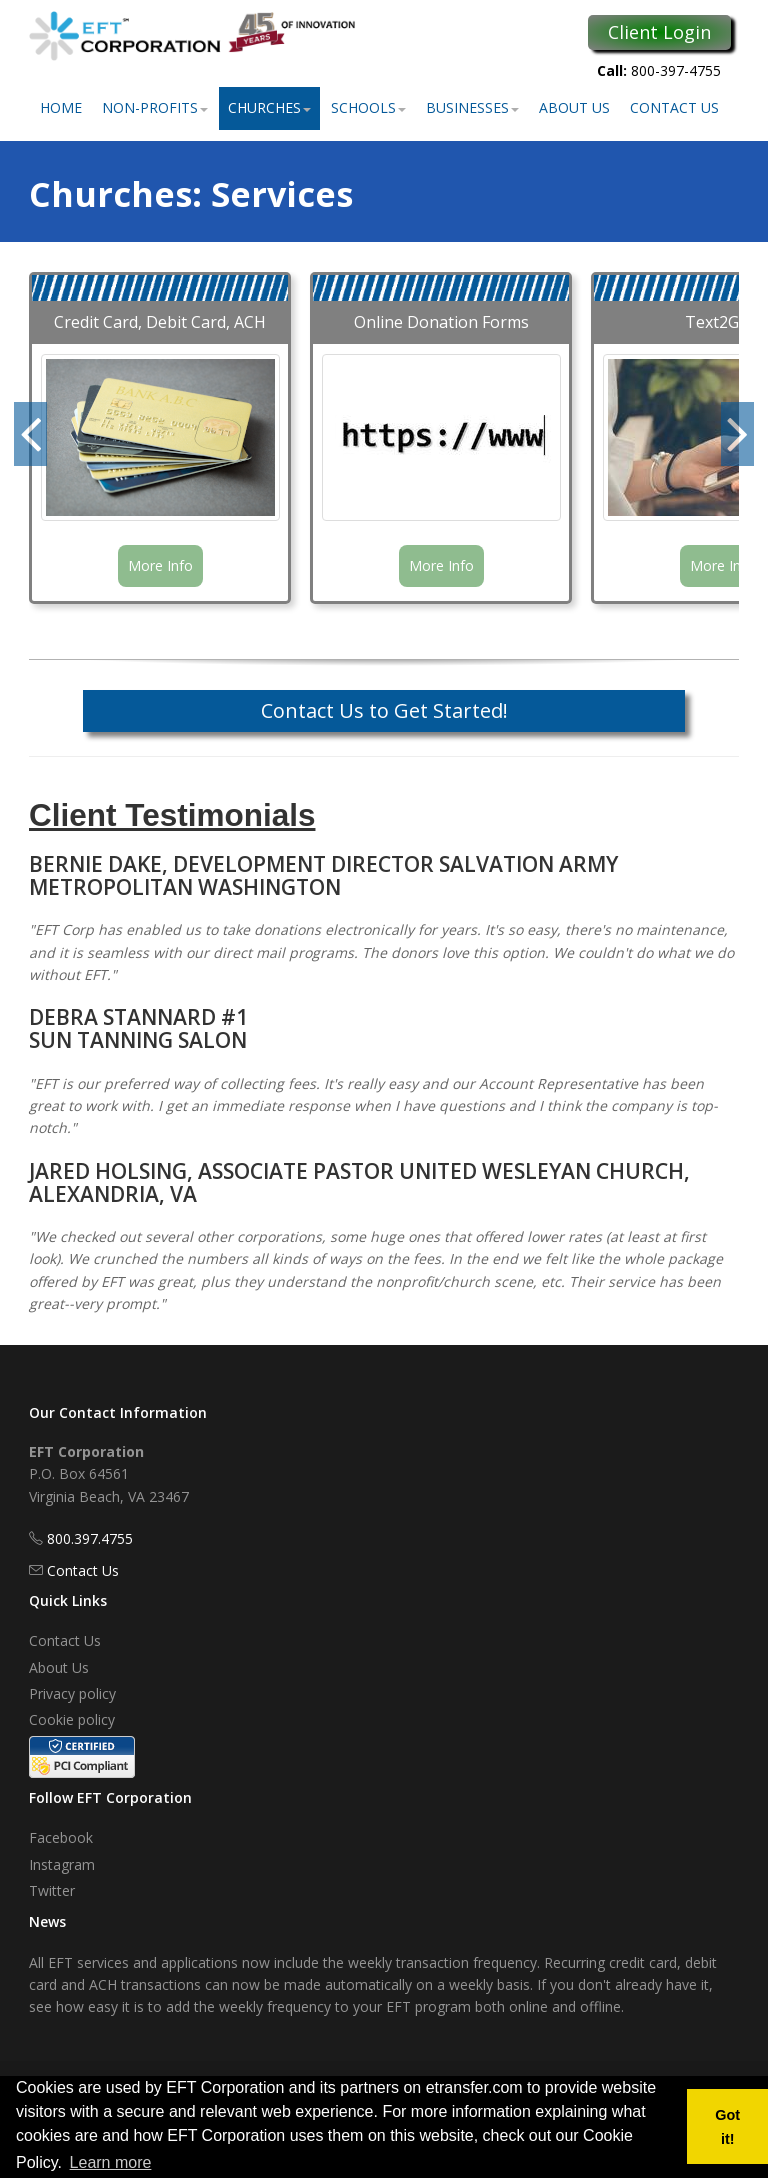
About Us (574, 107)
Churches (269, 107)
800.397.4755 (90, 1538)
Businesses (472, 107)
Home (61, 107)
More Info (160, 565)
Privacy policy (72, 1693)
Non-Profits (155, 107)
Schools (368, 107)
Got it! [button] (727, 2127)
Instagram (62, 1864)
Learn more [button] (111, 2162)
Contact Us (674, 107)
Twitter (52, 1890)
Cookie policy (72, 1719)
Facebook (61, 1837)
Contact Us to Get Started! (384, 710)
